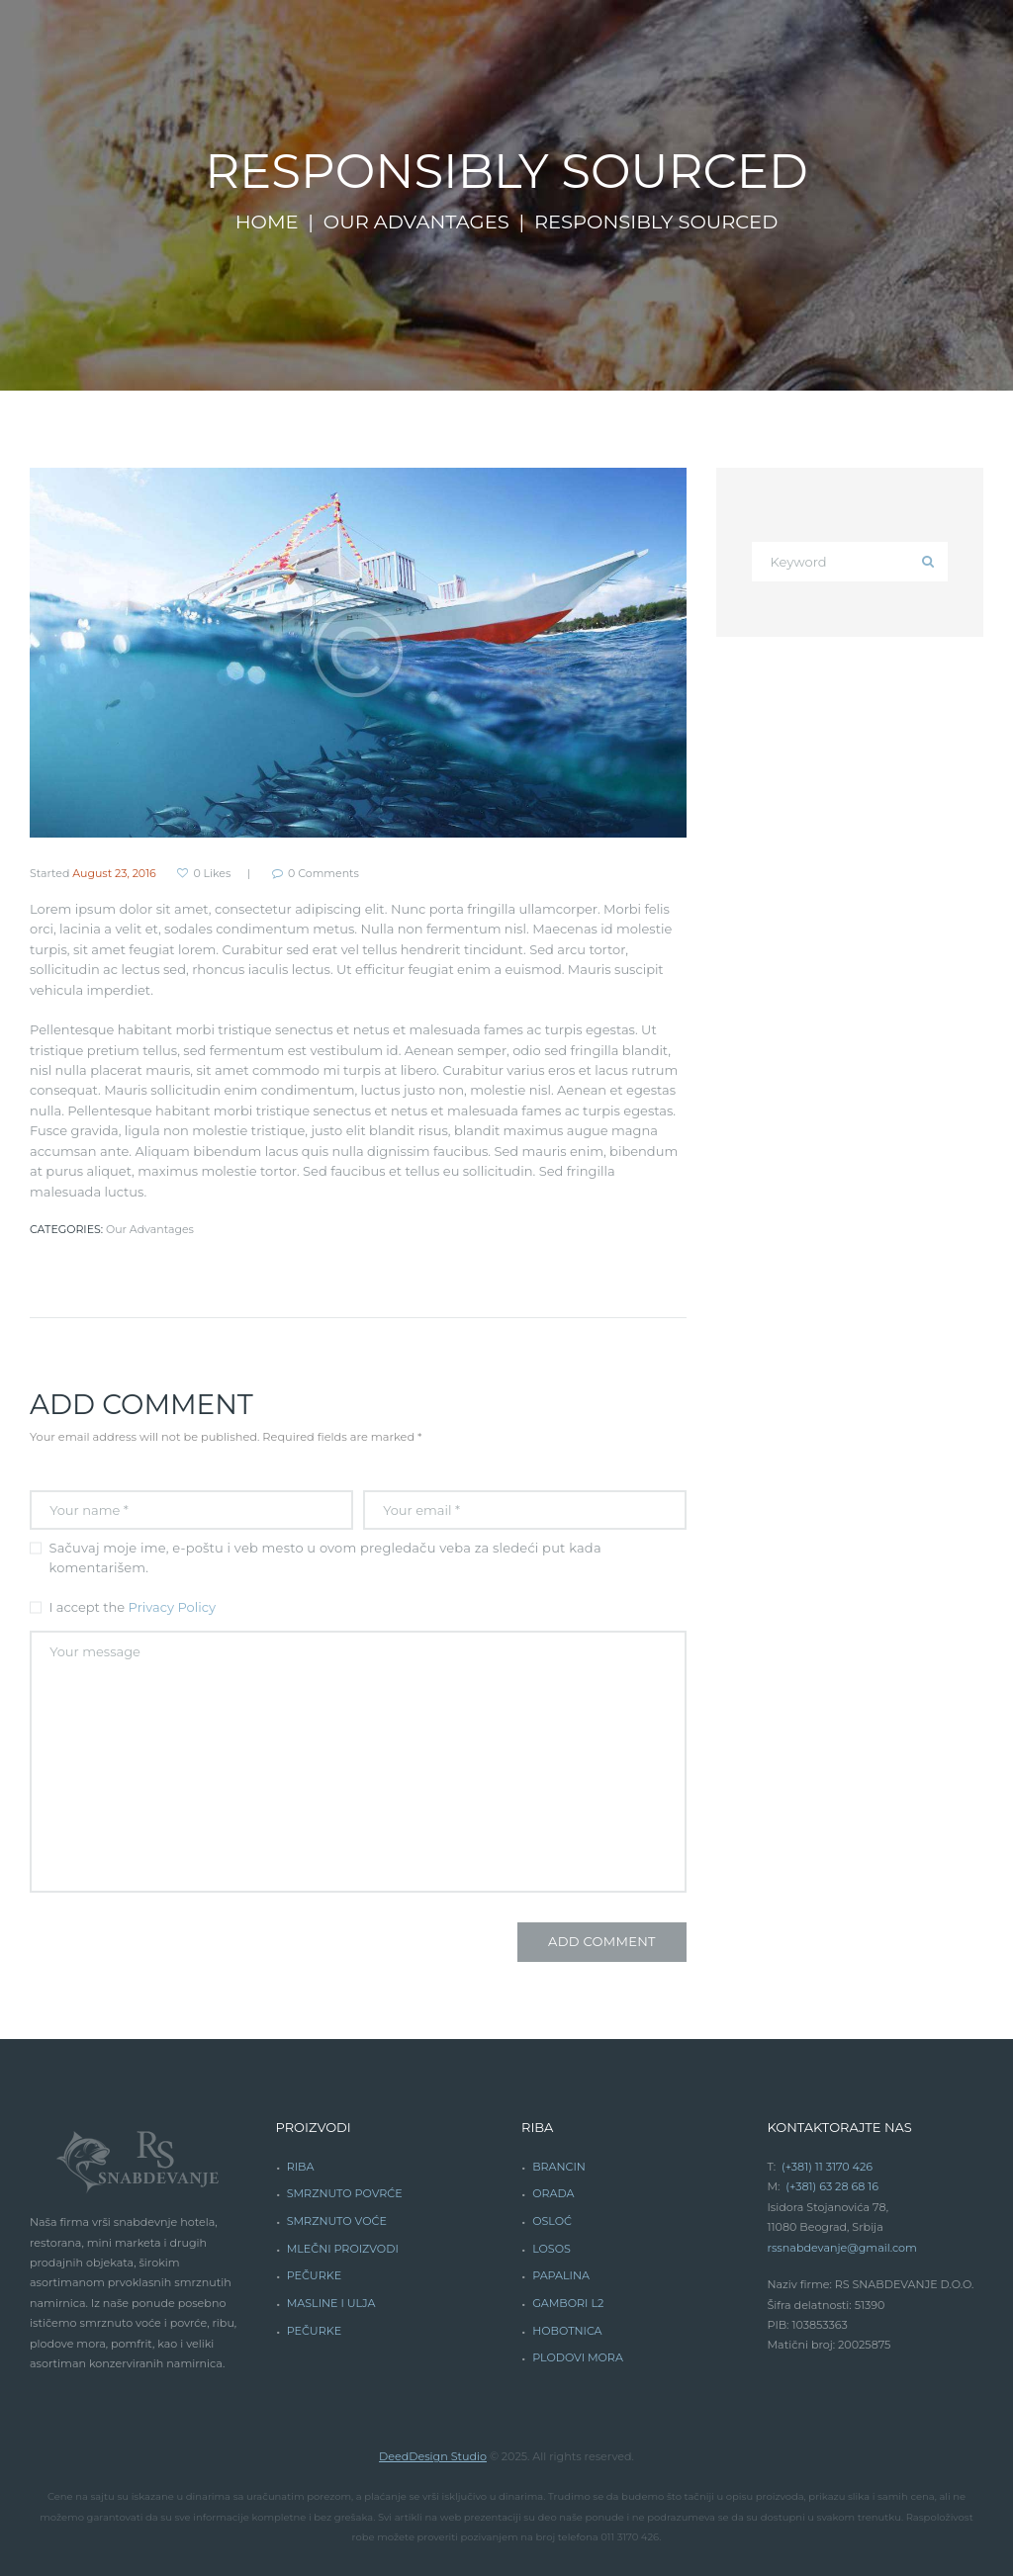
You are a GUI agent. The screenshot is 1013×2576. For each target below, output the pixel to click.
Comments (323, 873)
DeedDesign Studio (433, 2456)
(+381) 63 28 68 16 (831, 2186)
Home (267, 221)
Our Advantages (416, 221)
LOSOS (551, 2249)
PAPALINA (561, 2275)
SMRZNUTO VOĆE (337, 2221)
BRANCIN (559, 2167)
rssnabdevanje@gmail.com (842, 2248)
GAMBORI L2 (567, 2303)
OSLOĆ (552, 2221)
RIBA (301, 2167)
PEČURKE (314, 2275)
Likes (211, 873)
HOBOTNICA (566, 2331)
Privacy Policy (172, 1607)
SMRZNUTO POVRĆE (345, 2193)
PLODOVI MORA (577, 2357)
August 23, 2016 (114, 873)
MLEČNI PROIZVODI (343, 2249)
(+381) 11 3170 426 (827, 2167)
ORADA (553, 2193)
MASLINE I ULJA (331, 2303)
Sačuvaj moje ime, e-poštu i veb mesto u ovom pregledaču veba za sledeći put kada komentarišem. (325, 1557)
